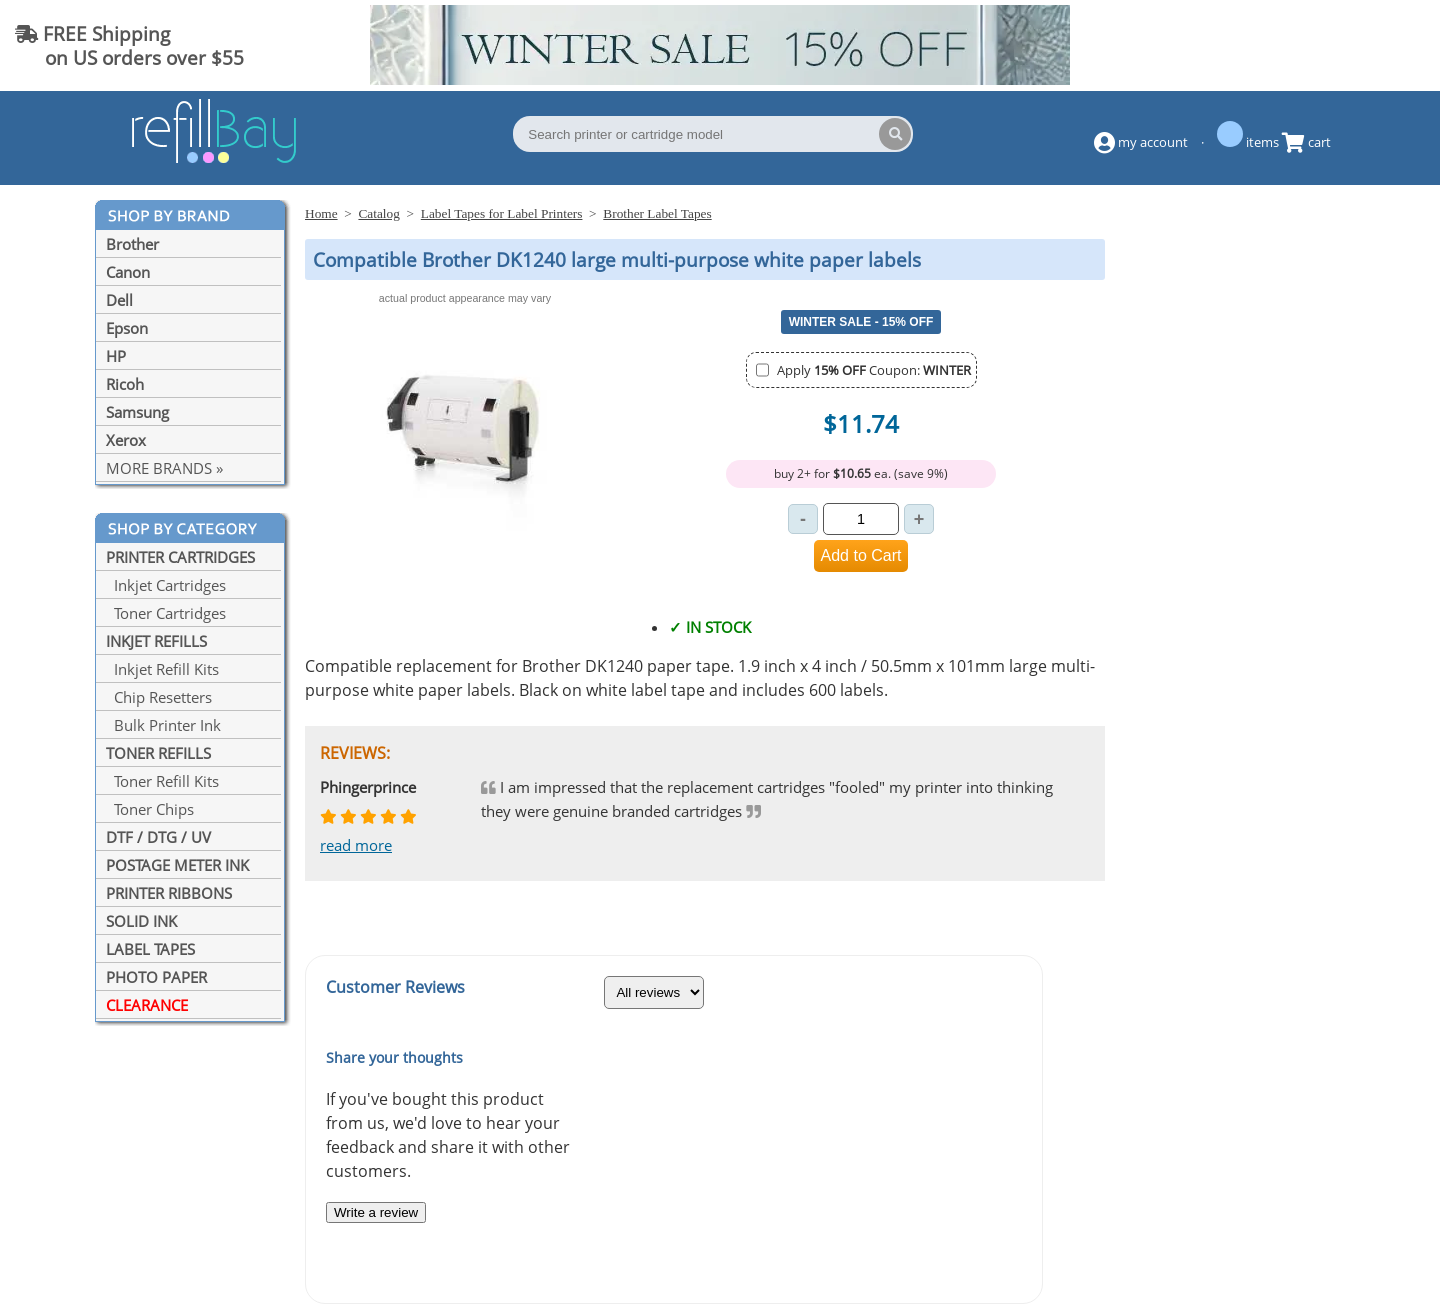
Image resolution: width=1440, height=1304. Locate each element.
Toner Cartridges (166, 613)
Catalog (378, 213)
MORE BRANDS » (164, 468)
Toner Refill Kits (162, 781)
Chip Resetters (159, 697)
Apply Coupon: (874, 370)
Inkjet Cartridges (166, 585)
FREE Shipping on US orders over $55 (129, 45)
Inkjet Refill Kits (162, 669)
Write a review (376, 1212)
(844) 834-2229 (1344, 45)
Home (321, 213)
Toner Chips (150, 809)
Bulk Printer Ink (163, 725)
